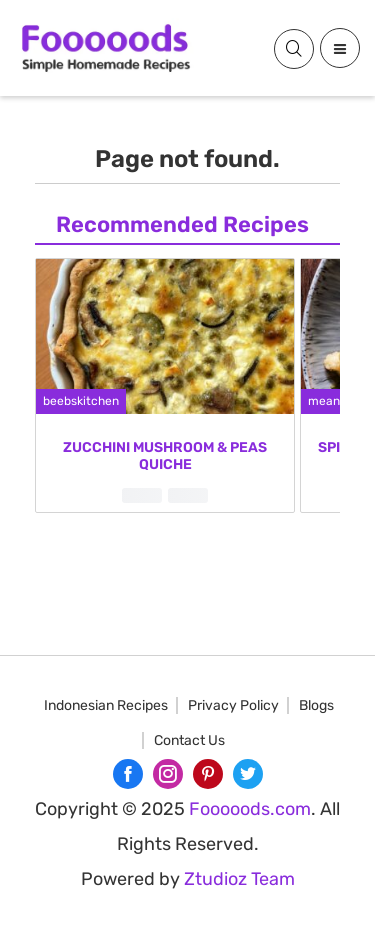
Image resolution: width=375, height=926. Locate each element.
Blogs (316, 705)
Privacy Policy (233, 705)
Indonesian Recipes (106, 705)
